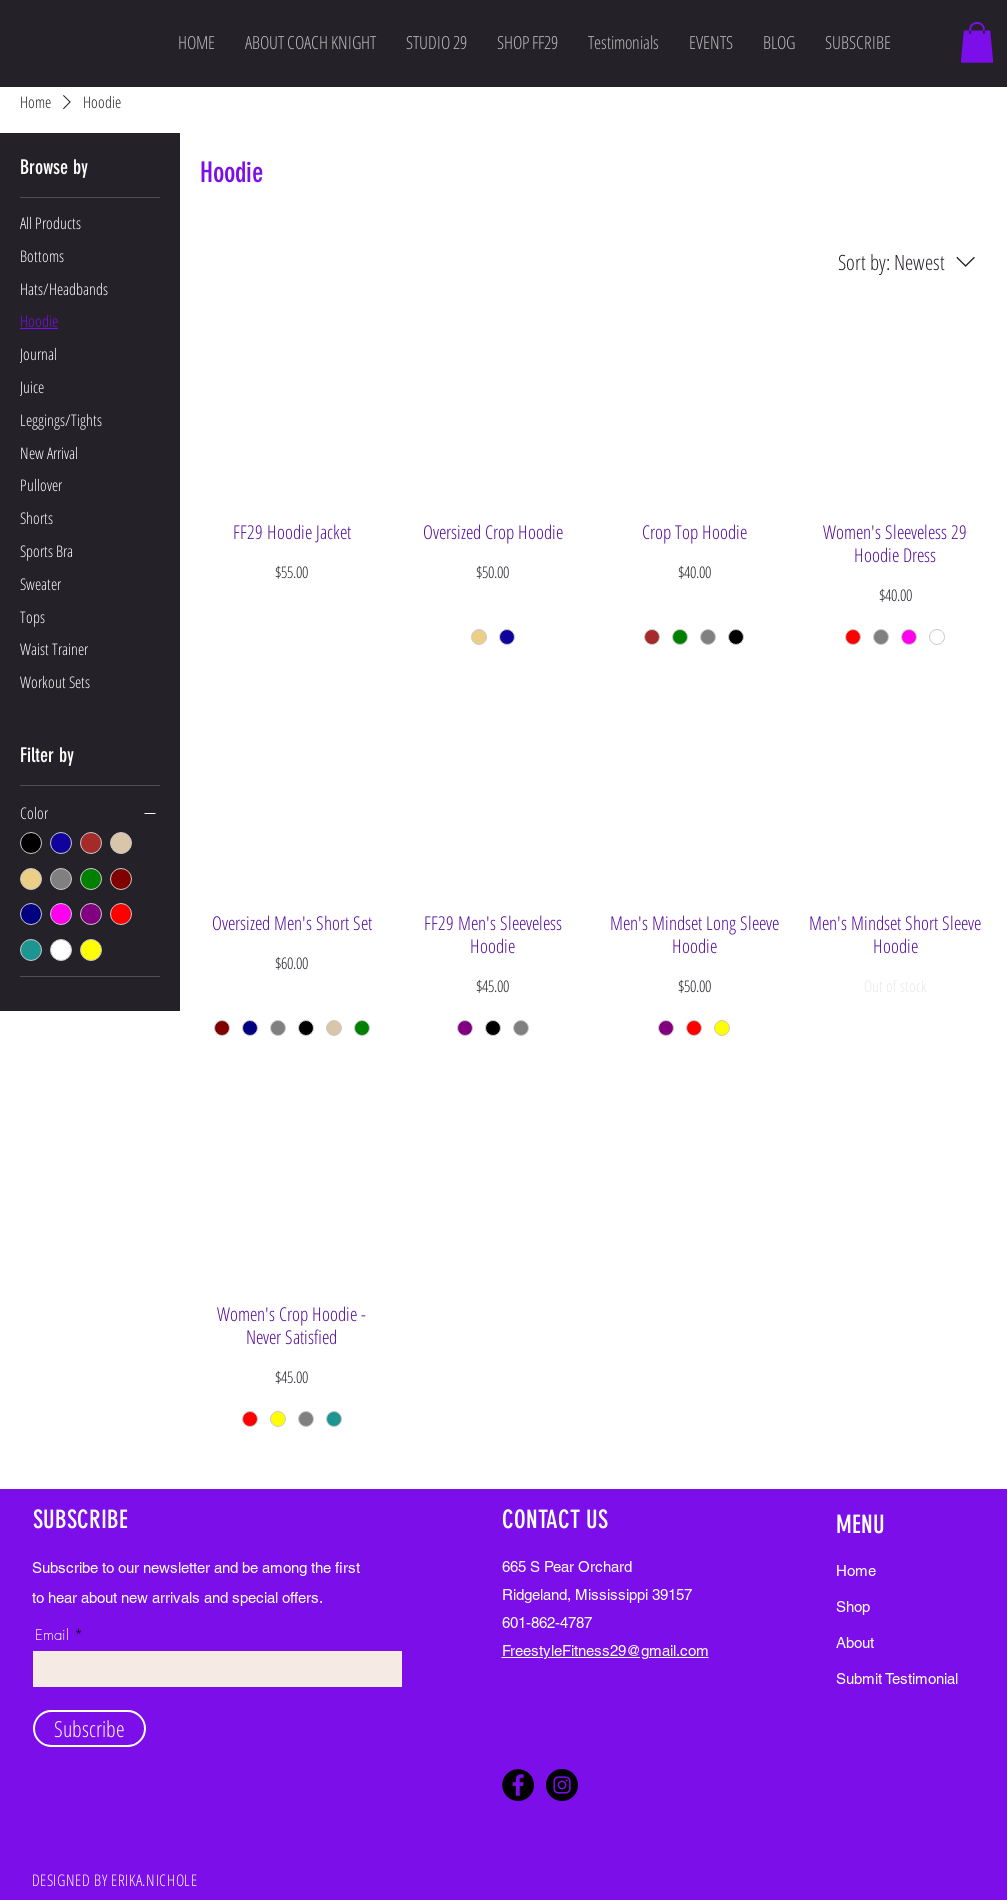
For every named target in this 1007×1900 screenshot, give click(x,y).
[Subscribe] (89, 1728)
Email (52, 1635)
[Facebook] (518, 1785)
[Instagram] (562, 1785)
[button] (977, 42)
